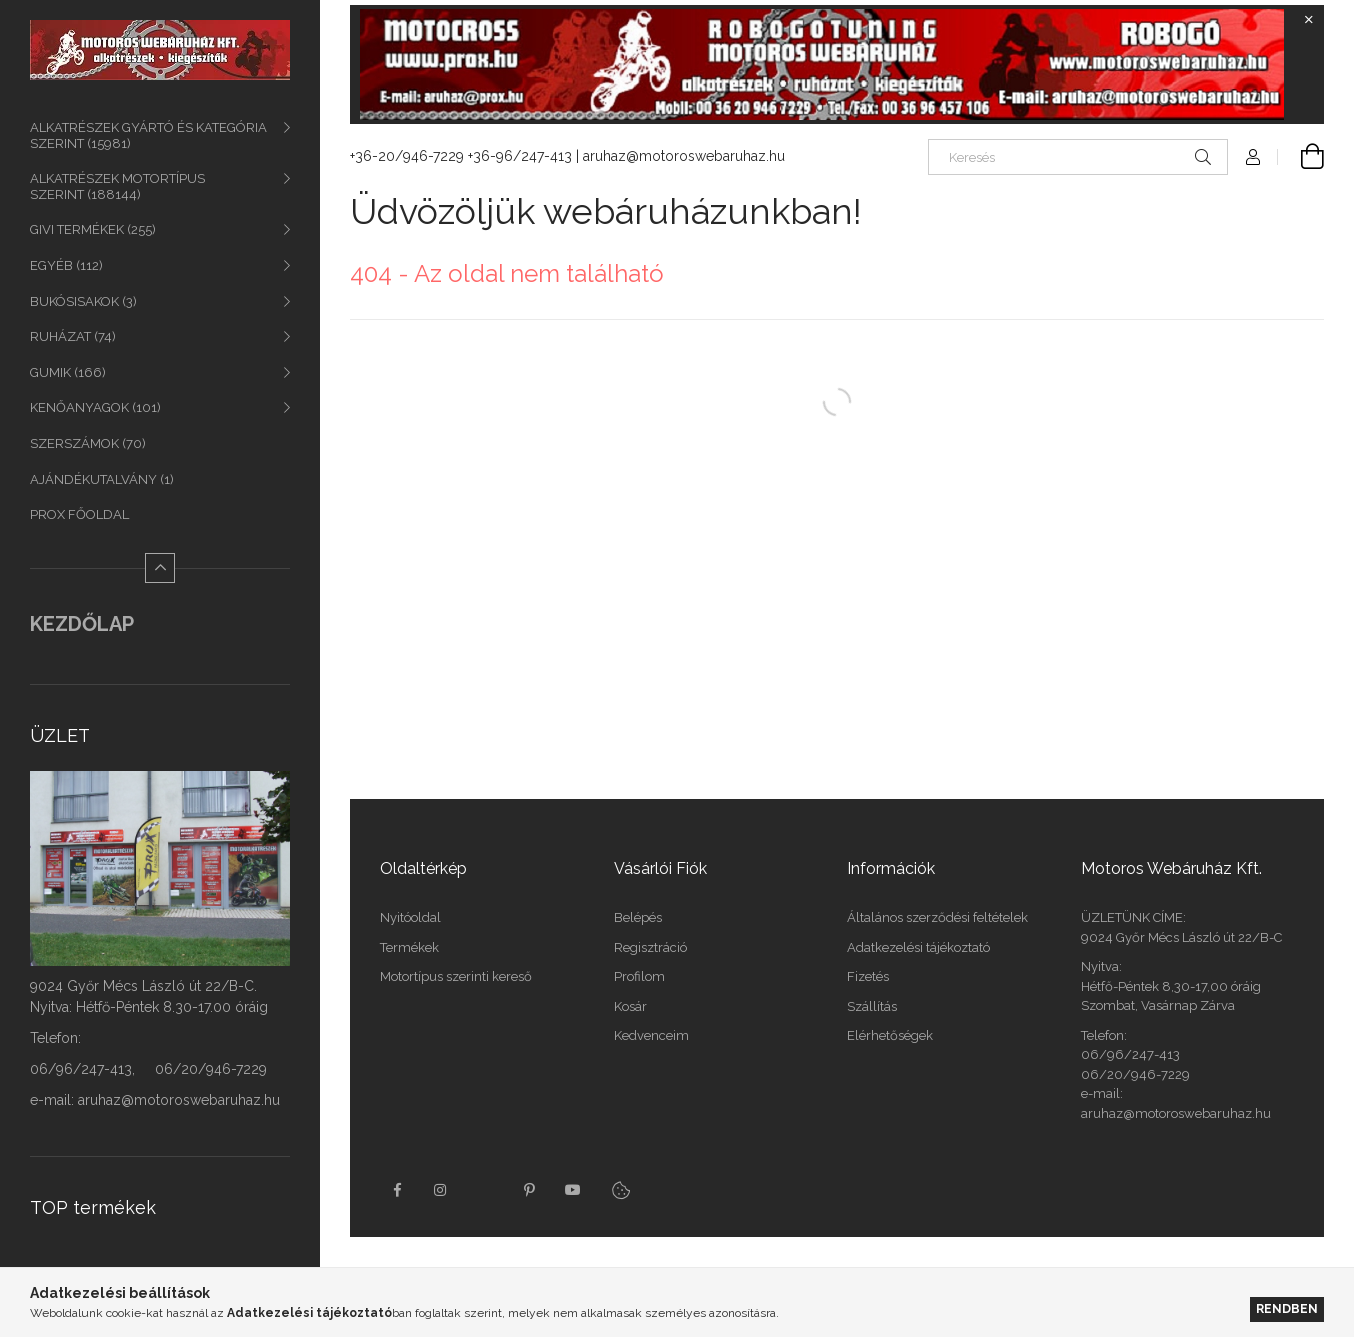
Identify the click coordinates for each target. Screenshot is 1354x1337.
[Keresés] (1078, 157)
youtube (573, 1190)
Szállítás (872, 1006)
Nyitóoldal (410, 917)
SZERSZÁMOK (88, 443)
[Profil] (1253, 157)
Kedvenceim (651, 1035)
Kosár (630, 1006)
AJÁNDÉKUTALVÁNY (102, 479)
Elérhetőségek (890, 1035)
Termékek (409, 947)
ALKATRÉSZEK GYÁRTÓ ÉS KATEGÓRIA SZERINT (148, 135)
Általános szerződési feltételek (937, 917)
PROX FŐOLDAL (79, 514)
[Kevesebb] (160, 568)
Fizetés (868, 976)
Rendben (1287, 1308)
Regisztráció (650, 947)
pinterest (529, 1190)
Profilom (639, 976)
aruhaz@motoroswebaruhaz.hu (684, 156)
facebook (397, 1190)
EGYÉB (66, 265)
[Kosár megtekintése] (1301, 157)
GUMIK (68, 372)
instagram (441, 1190)
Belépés (638, 917)
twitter (485, 1190)
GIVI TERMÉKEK (93, 229)
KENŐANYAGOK (95, 407)
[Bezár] (1309, 20)
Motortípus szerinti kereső (456, 976)
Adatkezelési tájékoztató (918, 947)
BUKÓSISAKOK (83, 301)
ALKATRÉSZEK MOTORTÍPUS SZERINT (117, 186)
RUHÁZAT (73, 336)
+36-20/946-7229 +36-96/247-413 (461, 156)
